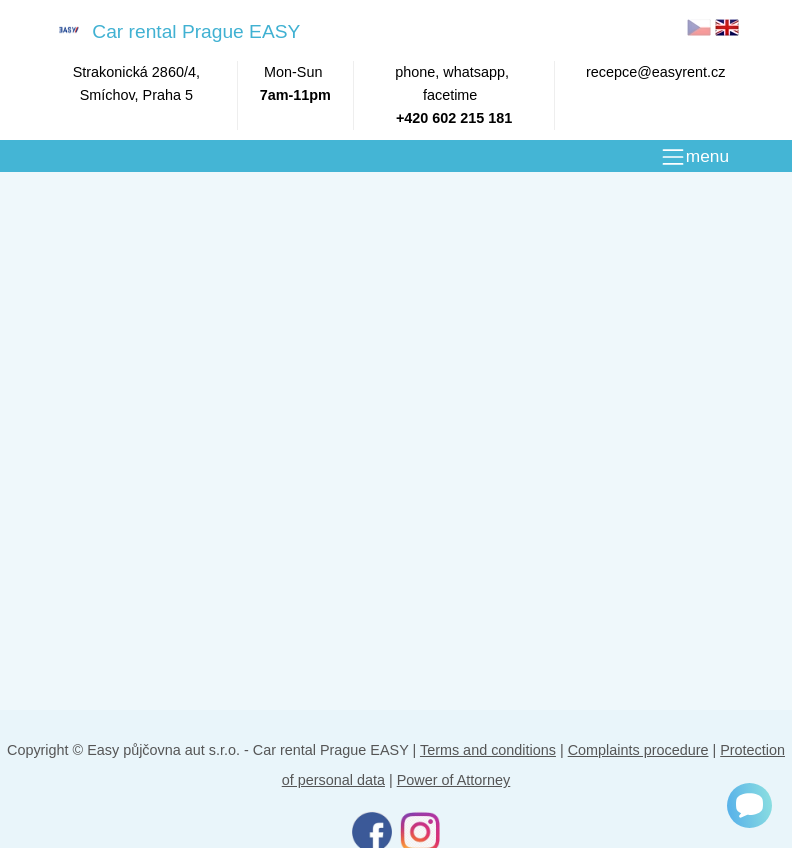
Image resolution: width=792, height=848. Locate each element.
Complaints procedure (638, 750)
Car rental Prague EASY (175, 30)
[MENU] (694, 157)
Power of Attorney (454, 780)
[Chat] (749, 805)
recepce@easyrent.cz (655, 72)
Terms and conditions (488, 750)
